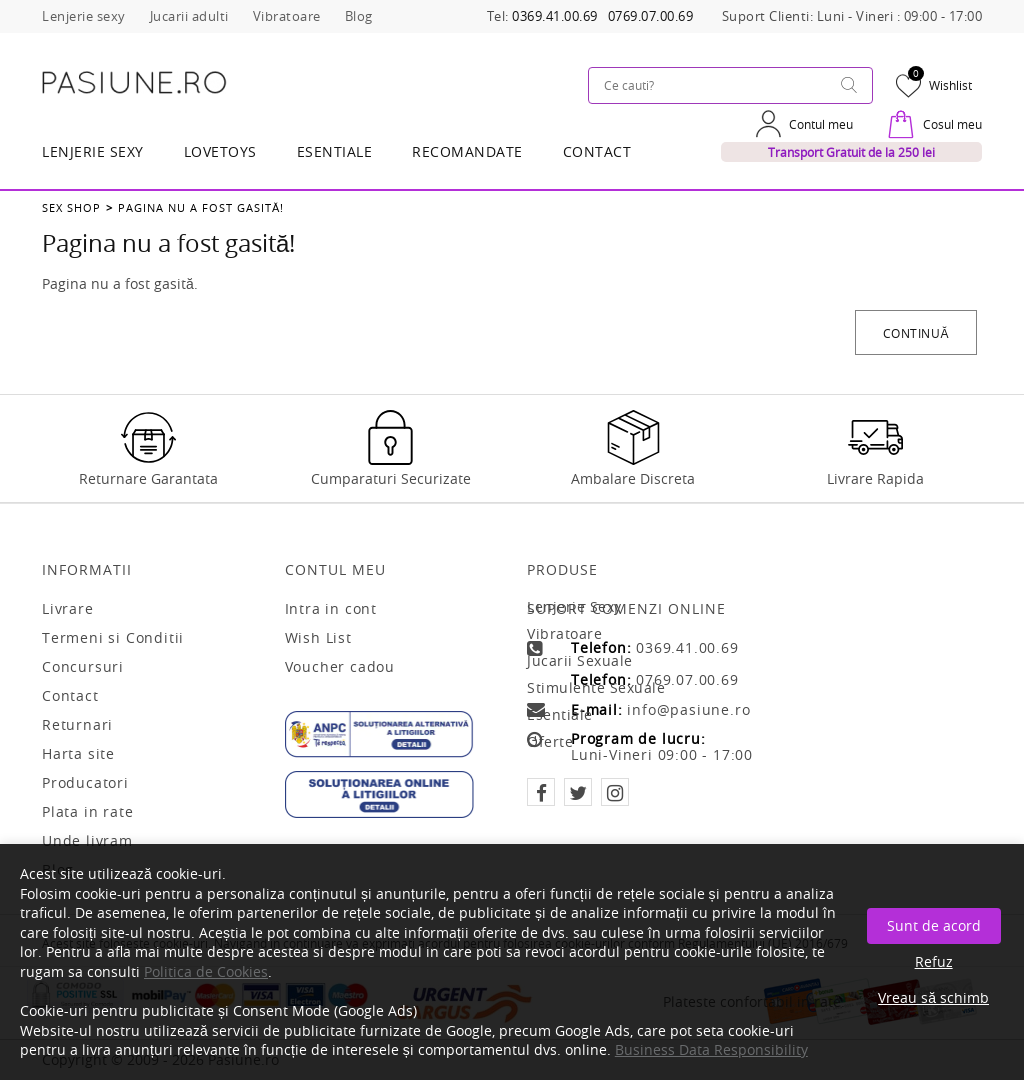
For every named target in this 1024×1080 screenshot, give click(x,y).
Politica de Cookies (206, 971)
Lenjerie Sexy (93, 151)
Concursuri (83, 667)
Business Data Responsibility (711, 1049)
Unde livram (87, 841)
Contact (597, 151)
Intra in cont (331, 609)
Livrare (68, 609)
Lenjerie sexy (574, 606)
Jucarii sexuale (580, 660)
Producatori (85, 783)
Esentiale (335, 151)
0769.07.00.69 (651, 16)
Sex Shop (71, 207)
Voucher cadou (340, 667)
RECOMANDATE (467, 151)
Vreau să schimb (933, 997)
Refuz (934, 961)
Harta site (78, 754)
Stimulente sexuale (596, 687)
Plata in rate (87, 812)
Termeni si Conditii (113, 638)
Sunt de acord (934, 925)
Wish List (318, 638)
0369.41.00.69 (555, 16)
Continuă (916, 333)
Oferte (550, 741)
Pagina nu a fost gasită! (201, 207)
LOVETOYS (220, 151)
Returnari (77, 725)
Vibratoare (564, 633)
